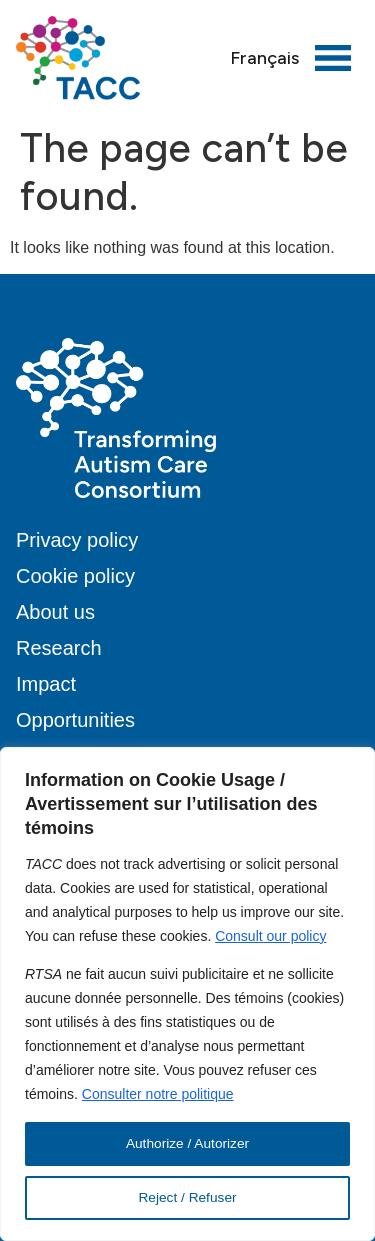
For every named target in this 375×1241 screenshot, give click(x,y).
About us (55, 612)
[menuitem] (264, 58)
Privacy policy (77, 540)
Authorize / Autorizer (187, 1144)
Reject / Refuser (187, 1198)
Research (59, 648)
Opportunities (75, 720)
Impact (46, 684)
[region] (187, 994)
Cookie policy (75, 576)
